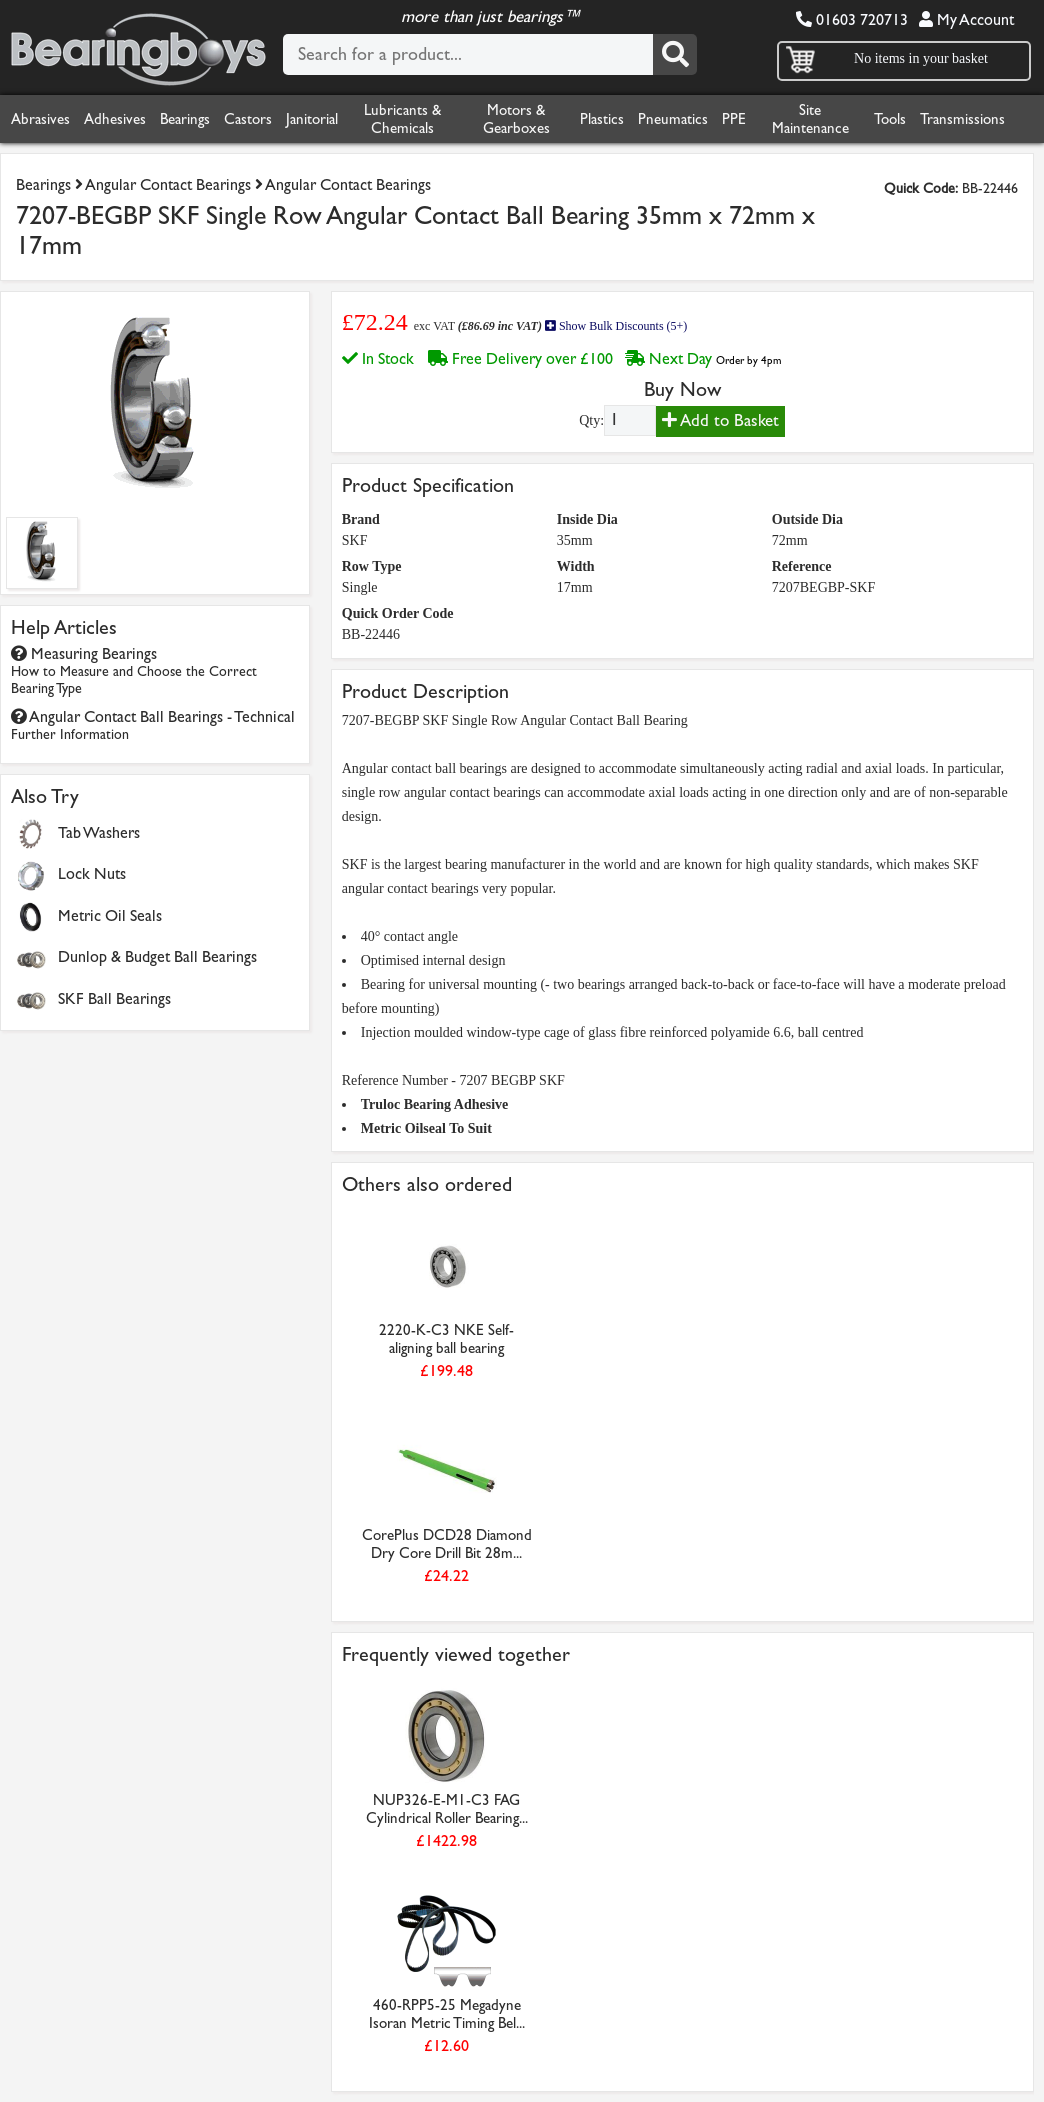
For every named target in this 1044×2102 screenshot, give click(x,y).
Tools (890, 119)
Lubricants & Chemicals (402, 119)
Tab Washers (99, 832)
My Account (966, 19)
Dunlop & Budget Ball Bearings (157, 956)
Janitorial (312, 119)
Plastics (602, 119)
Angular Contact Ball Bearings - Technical (153, 725)
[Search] (675, 54)
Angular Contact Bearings (168, 184)
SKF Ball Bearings (114, 998)
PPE (734, 119)
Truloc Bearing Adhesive (435, 1104)
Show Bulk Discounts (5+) (616, 326)
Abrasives (40, 119)
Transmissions (962, 119)
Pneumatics (673, 119)
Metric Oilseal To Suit (426, 1128)
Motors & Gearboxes (516, 119)
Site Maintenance (810, 119)
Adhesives (115, 119)
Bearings (185, 119)
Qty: (591, 420)
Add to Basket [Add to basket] (720, 420)
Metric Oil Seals (110, 915)
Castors (248, 119)
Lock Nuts (92, 873)
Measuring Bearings (134, 670)
